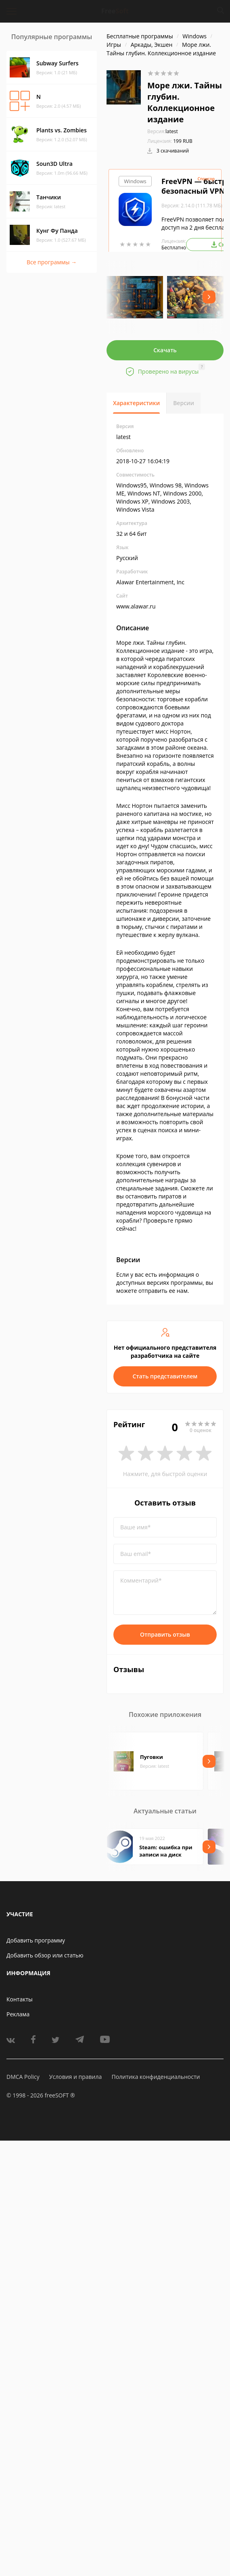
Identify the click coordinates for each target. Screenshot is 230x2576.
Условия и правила (75, 2076)
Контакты (19, 1999)
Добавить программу (35, 1940)
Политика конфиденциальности (155, 2076)
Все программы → (52, 262)
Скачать (165, 350)
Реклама (17, 2014)
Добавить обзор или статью (45, 1955)
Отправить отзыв (165, 1634)
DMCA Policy (23, 2076)
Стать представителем (165, 1376)
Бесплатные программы (140, 36)
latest (162, 131)
